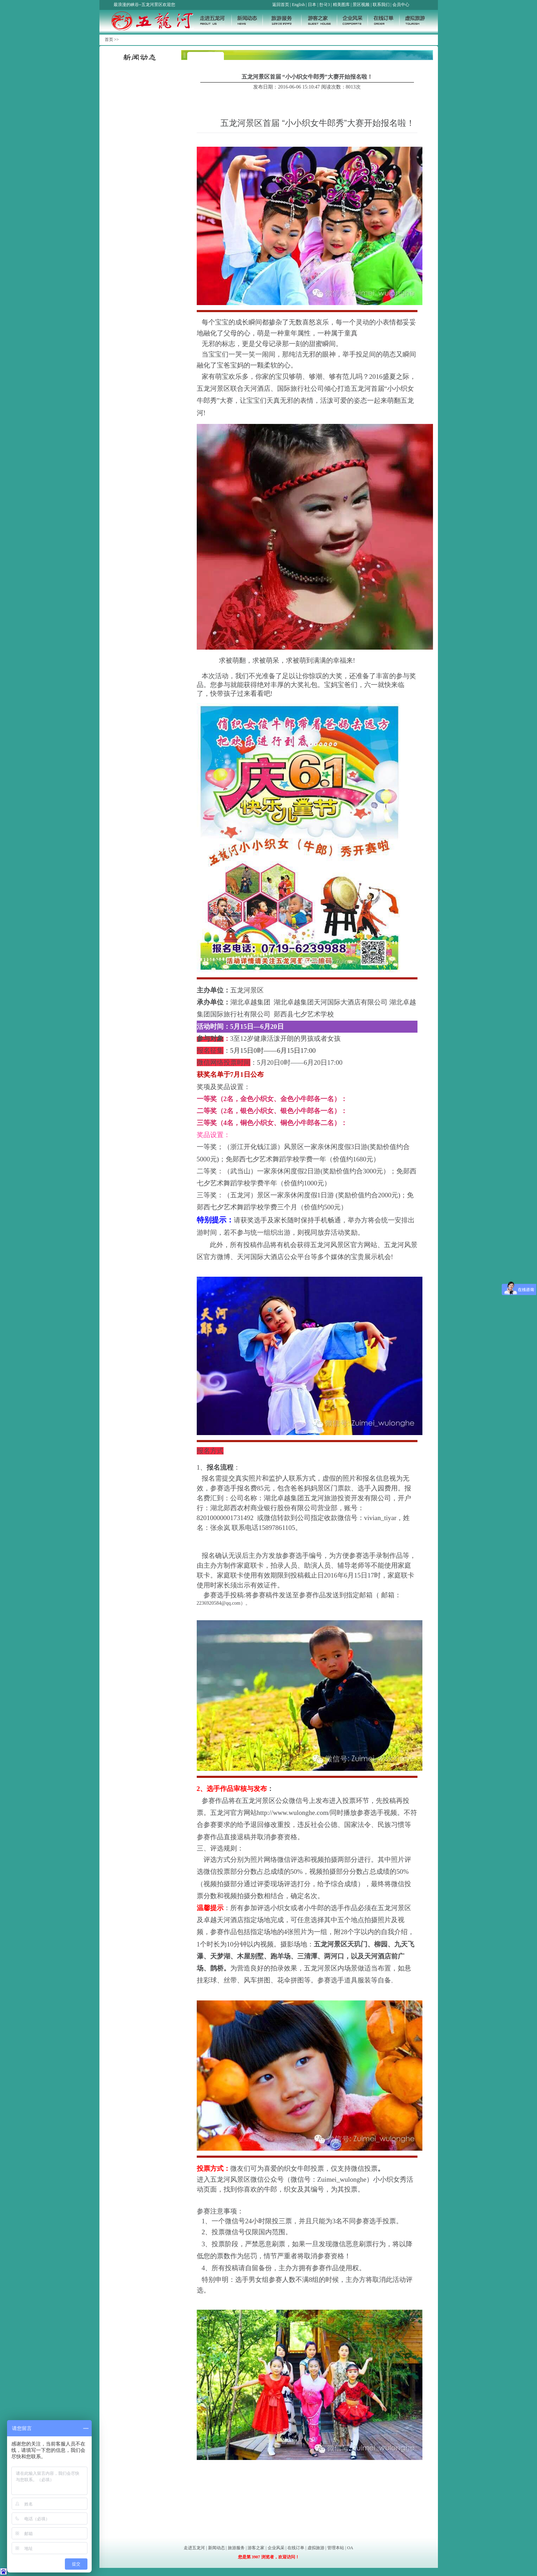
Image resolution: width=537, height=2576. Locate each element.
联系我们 (381, 4)
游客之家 (256, 2547)
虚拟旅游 (315, 2547)
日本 (312, 4)
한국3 (324, 4)
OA (350, 2547)
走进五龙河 (194, 2547)
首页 (109, 39)
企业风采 (276, 2547)
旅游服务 (236, 2547)
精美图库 (341, 4)
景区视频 (361, 4)
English (298, 4)
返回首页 (280, 4)
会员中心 (400, 4)
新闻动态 (216, 2547)
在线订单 (295, 2547)
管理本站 (335, 2547)
